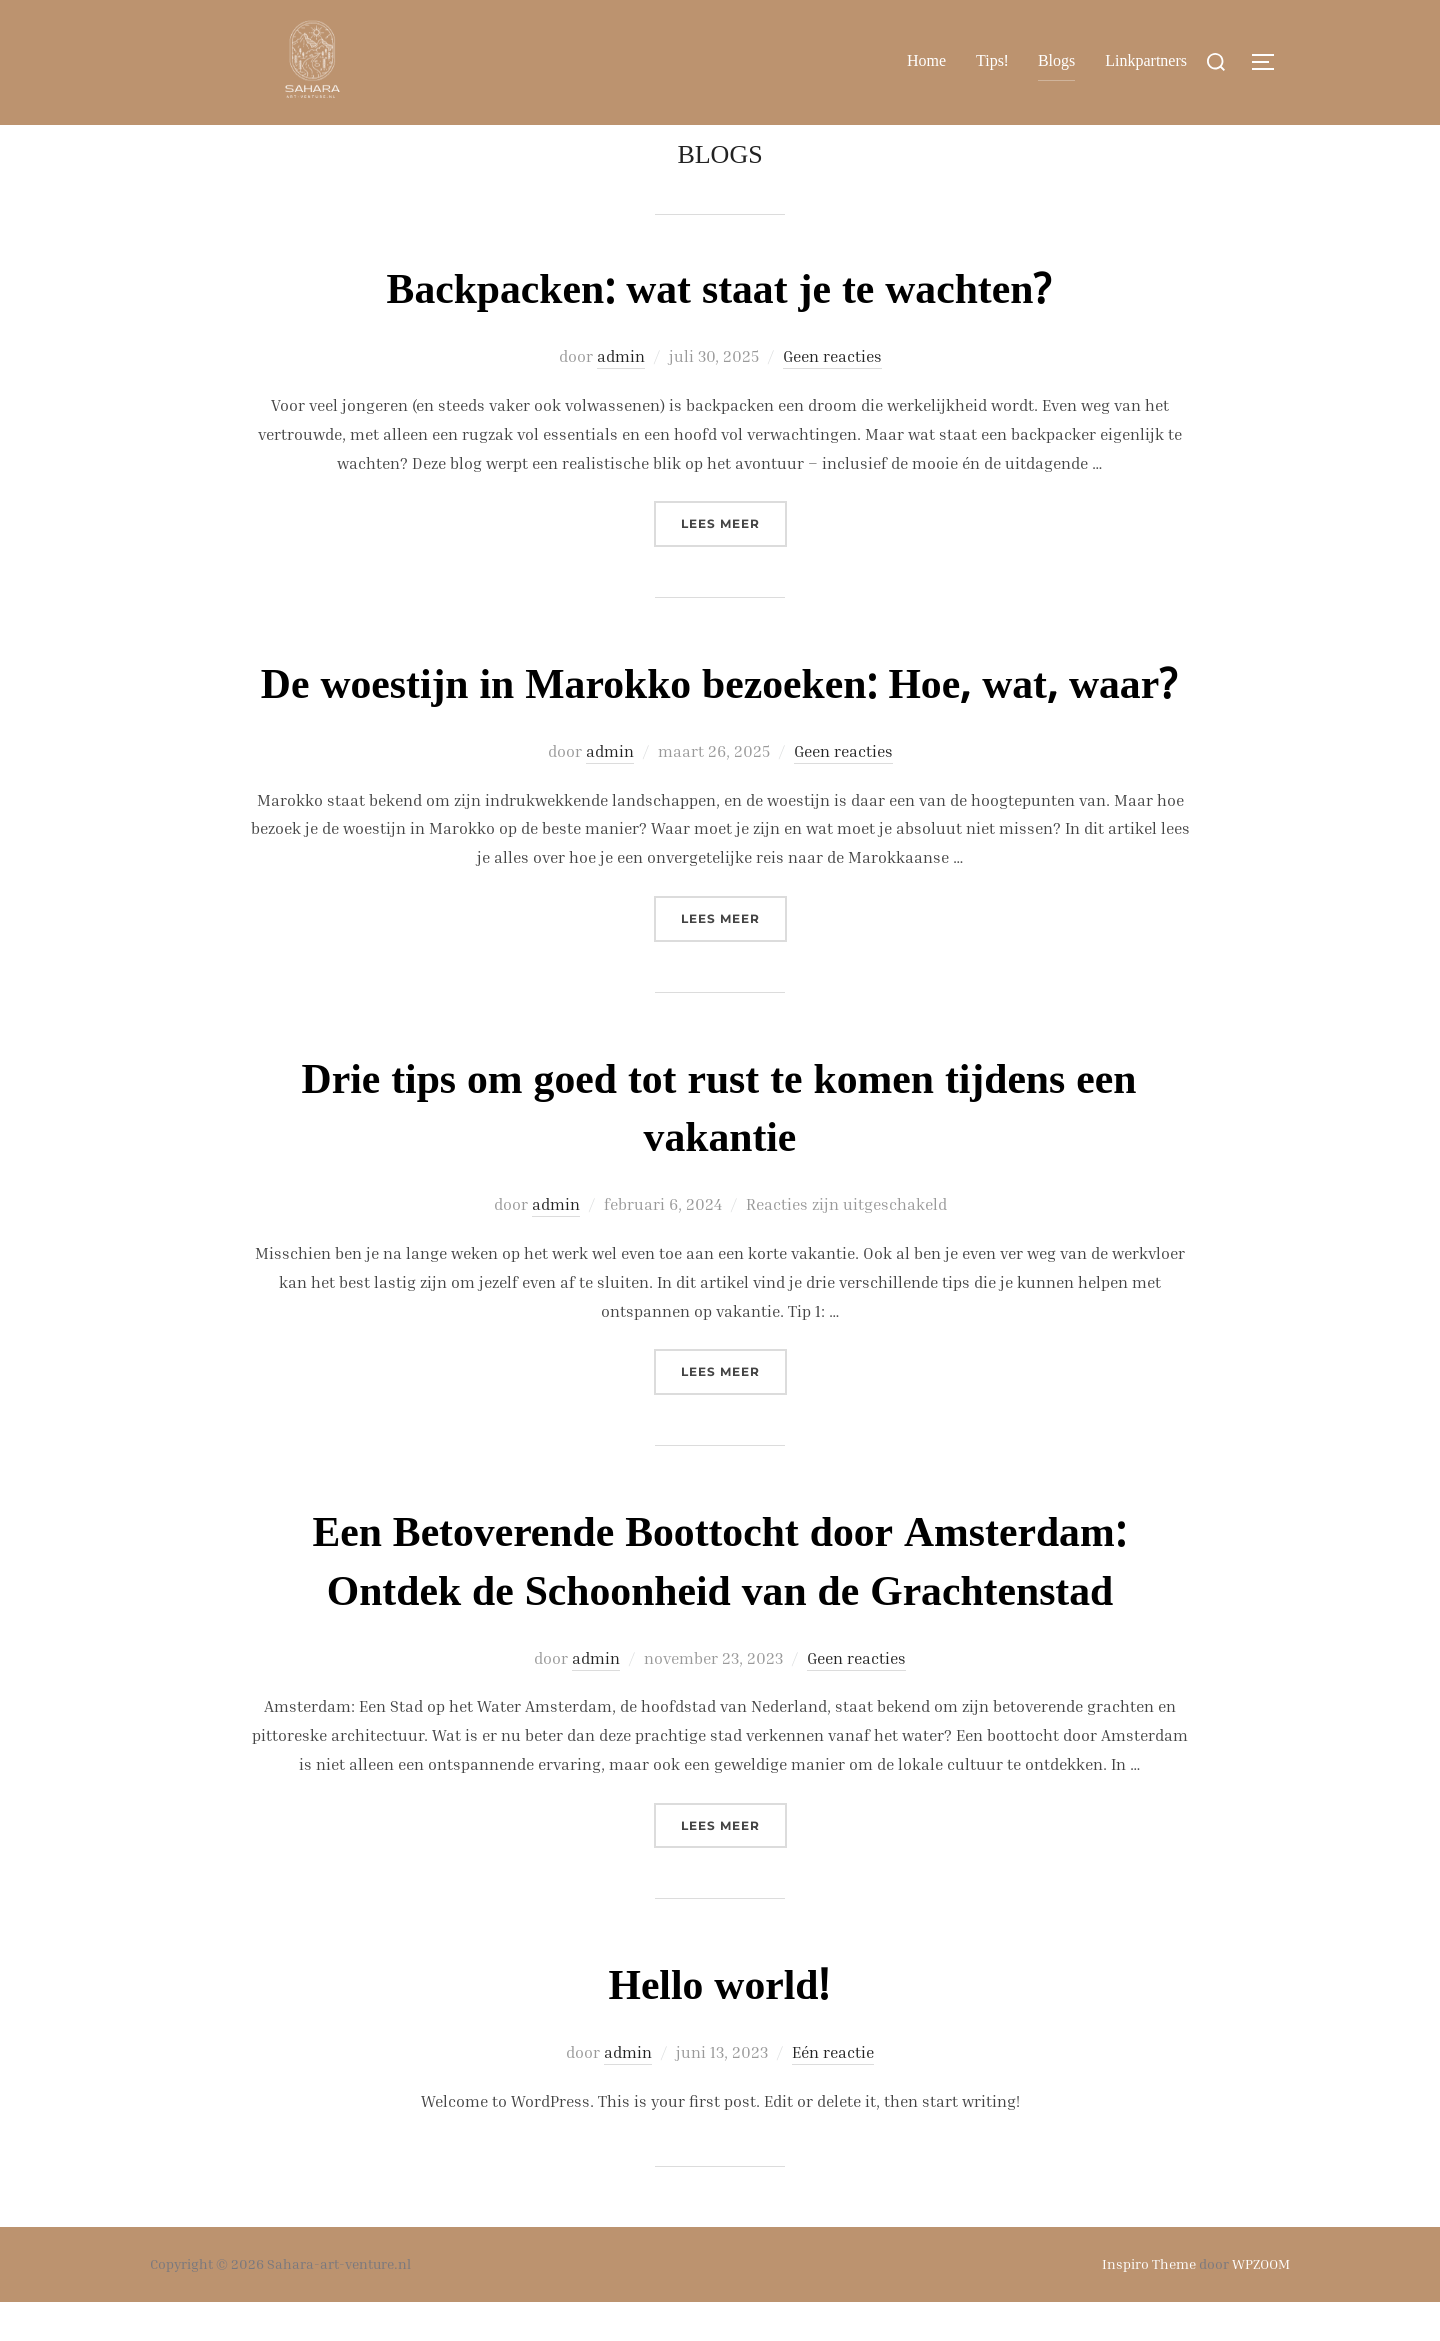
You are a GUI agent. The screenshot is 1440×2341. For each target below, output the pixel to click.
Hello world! (719, 2027)
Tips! (992, 61)
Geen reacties (832, 395)
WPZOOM (1261, 2302)
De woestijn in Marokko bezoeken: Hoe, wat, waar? (719, 726)
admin (621, 395)
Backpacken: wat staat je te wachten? (719, 331)
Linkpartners (1146, 61)
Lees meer (734, 560)
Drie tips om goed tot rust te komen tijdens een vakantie (719, 1149)
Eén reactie (833, 2091)
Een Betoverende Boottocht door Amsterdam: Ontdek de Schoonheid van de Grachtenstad (718, 1603)
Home (926, 61)
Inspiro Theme (1149, 2302)
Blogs (1056, 61)
